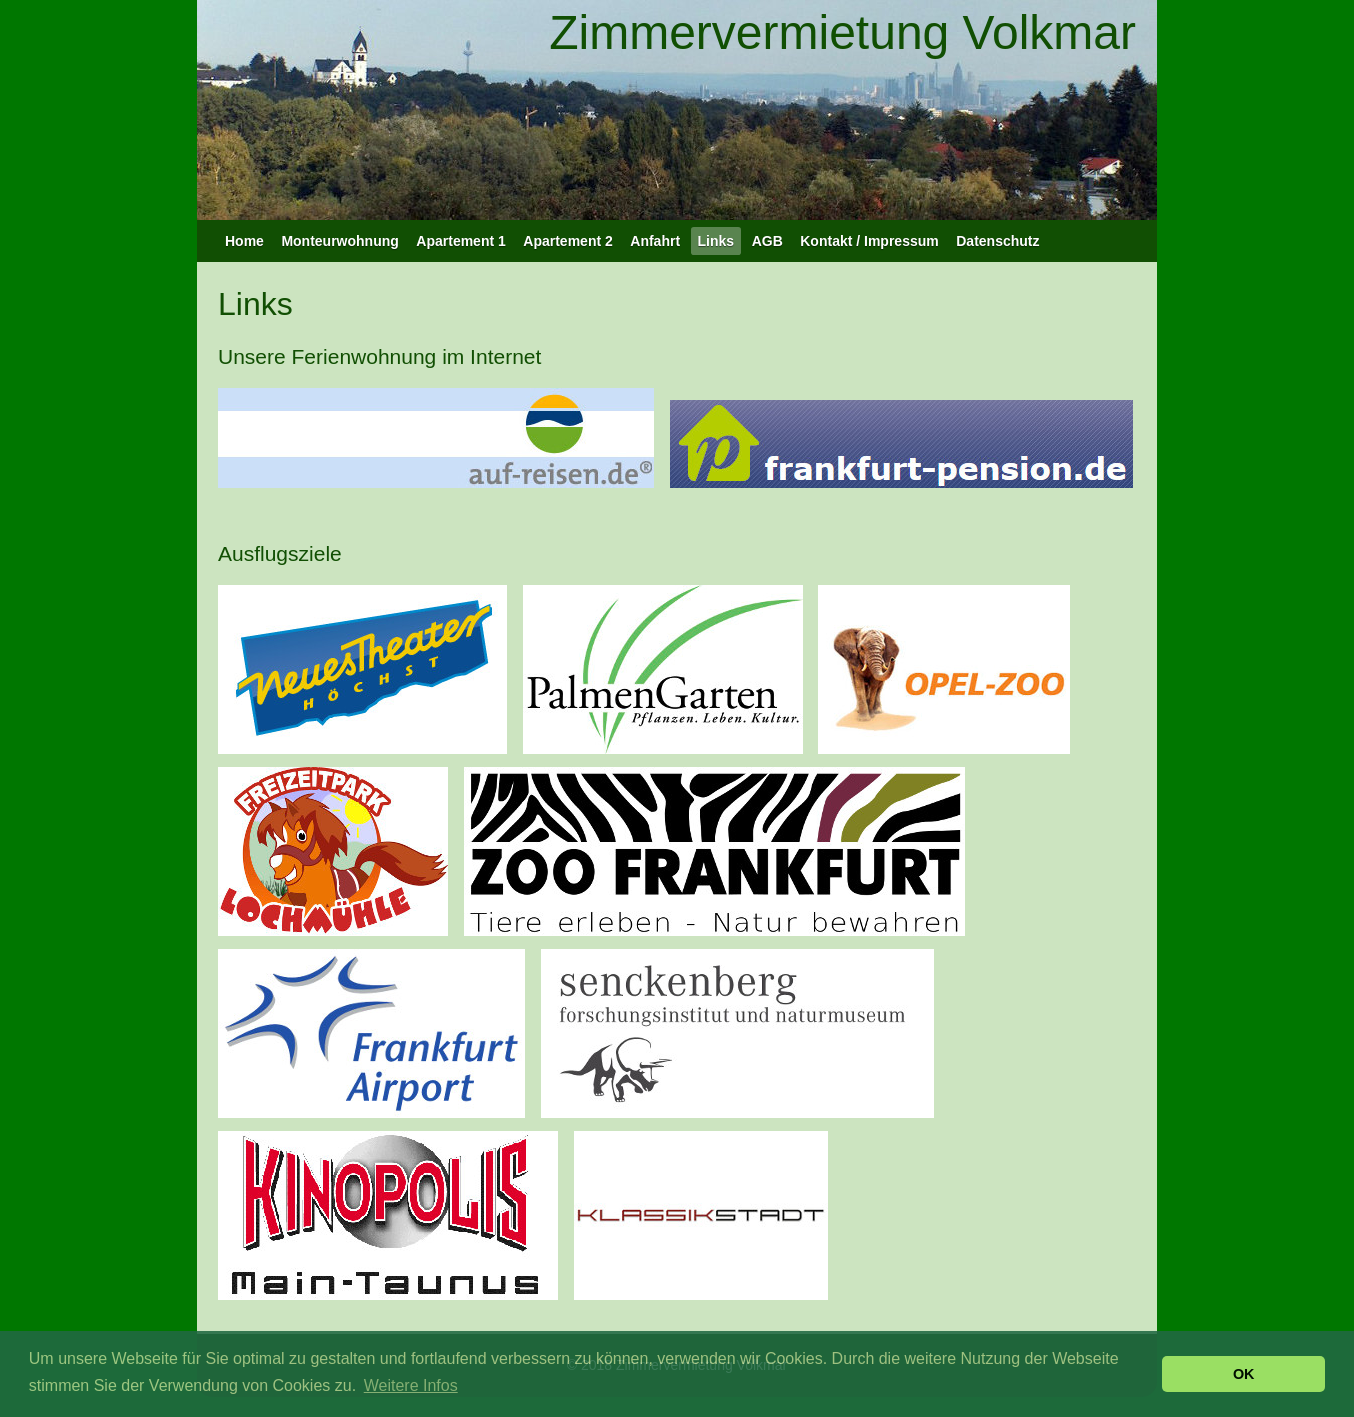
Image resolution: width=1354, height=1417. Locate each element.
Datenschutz (997, 241)
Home (244, 241)
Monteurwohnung (339, 241)
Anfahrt (655, 241)
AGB (767, 241)
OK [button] (1244, 1374)
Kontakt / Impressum (869, 241)
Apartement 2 (567, 241)
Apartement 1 (460, 241)
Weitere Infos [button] (411, 1385)
